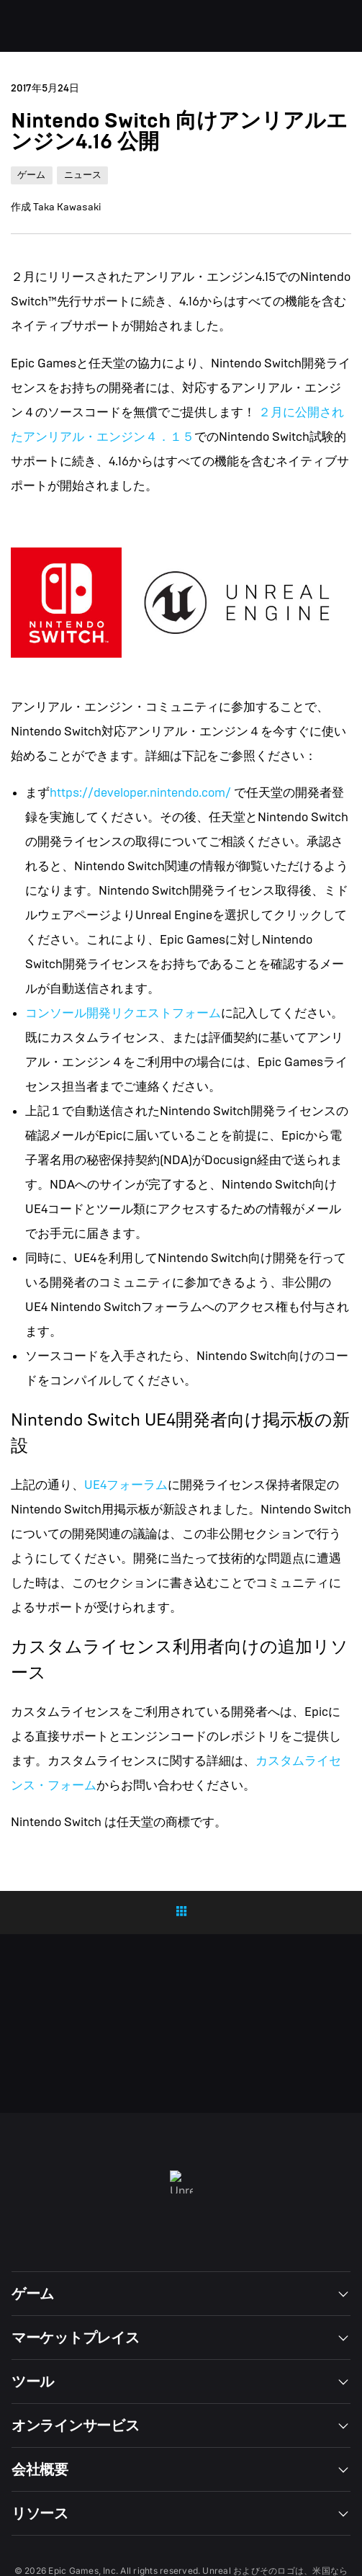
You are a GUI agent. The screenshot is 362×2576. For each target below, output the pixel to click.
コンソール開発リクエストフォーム (123, 1013)
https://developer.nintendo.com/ (142, 792)
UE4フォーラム (126, 1485)
